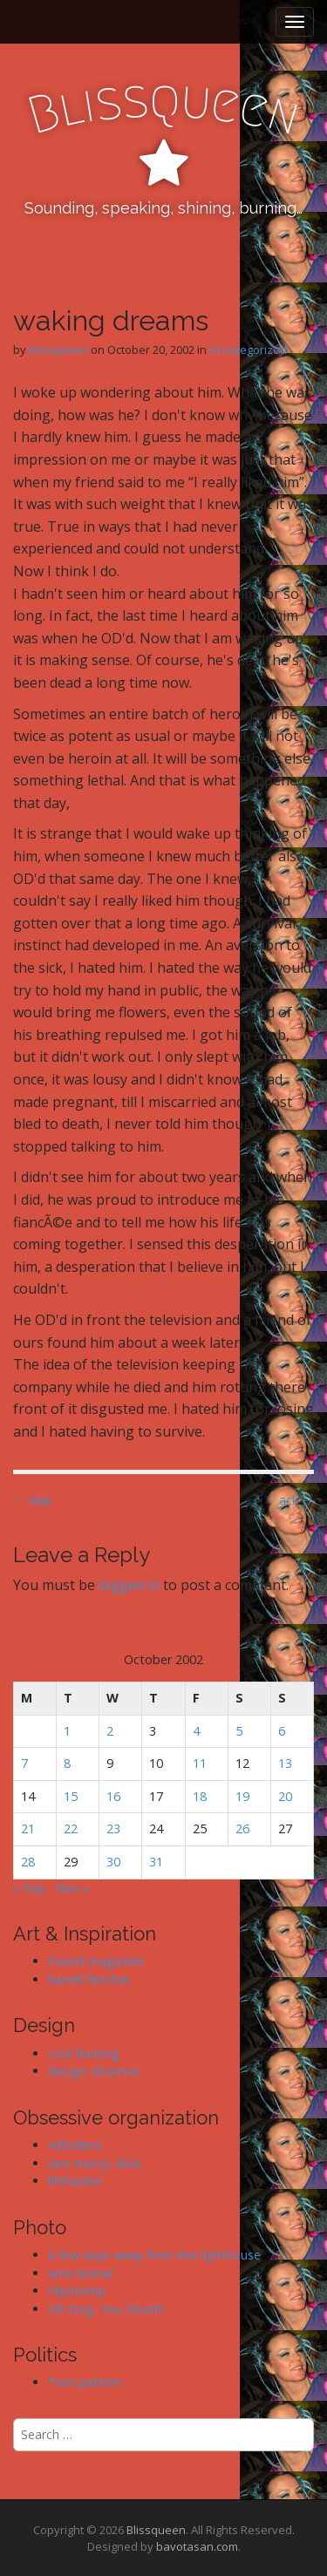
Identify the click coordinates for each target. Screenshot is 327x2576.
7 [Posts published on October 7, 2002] (24, 1763)
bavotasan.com (197, 2546)
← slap (32, 1500)
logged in (129, 1584)
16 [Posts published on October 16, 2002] (113, 1796)
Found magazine (96, 1961)
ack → (296, 1500)
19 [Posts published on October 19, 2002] (242, 1796)
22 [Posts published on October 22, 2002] (71, 1828)
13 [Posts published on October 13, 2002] (285, 1763)
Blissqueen (156, 2530)
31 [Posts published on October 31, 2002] (156, 1861)
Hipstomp (77, 2290)
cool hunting (83, 2053)
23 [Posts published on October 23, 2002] (113, 1828)
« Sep (29, 1887)
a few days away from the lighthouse (154, 2254)
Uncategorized (248, 349)
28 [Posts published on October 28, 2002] (28, 1861)
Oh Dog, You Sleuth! (106, 2309)
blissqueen (58, 349)
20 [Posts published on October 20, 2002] (285, 1796)
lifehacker (75, 2180)
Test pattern (85, 2382)
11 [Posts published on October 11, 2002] (200, 1763)
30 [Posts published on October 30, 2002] (113, 1861)
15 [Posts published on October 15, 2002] (71, 1796)
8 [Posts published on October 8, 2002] (67, 1763)
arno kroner (81, 2273)
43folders (75, 2145)
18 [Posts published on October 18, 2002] (200, 1796)
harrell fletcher (89, 1979)
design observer (94, 2071)
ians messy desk (94, 2163)
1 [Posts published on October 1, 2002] (67, 1731)
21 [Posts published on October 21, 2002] (28, 1828)
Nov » (73, 1887)
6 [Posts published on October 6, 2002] (281, 1731)
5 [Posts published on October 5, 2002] (238, 1731)
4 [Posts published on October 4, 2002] (196, 1731)
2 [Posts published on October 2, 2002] (109, 1731)
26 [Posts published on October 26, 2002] (242, 1828)
